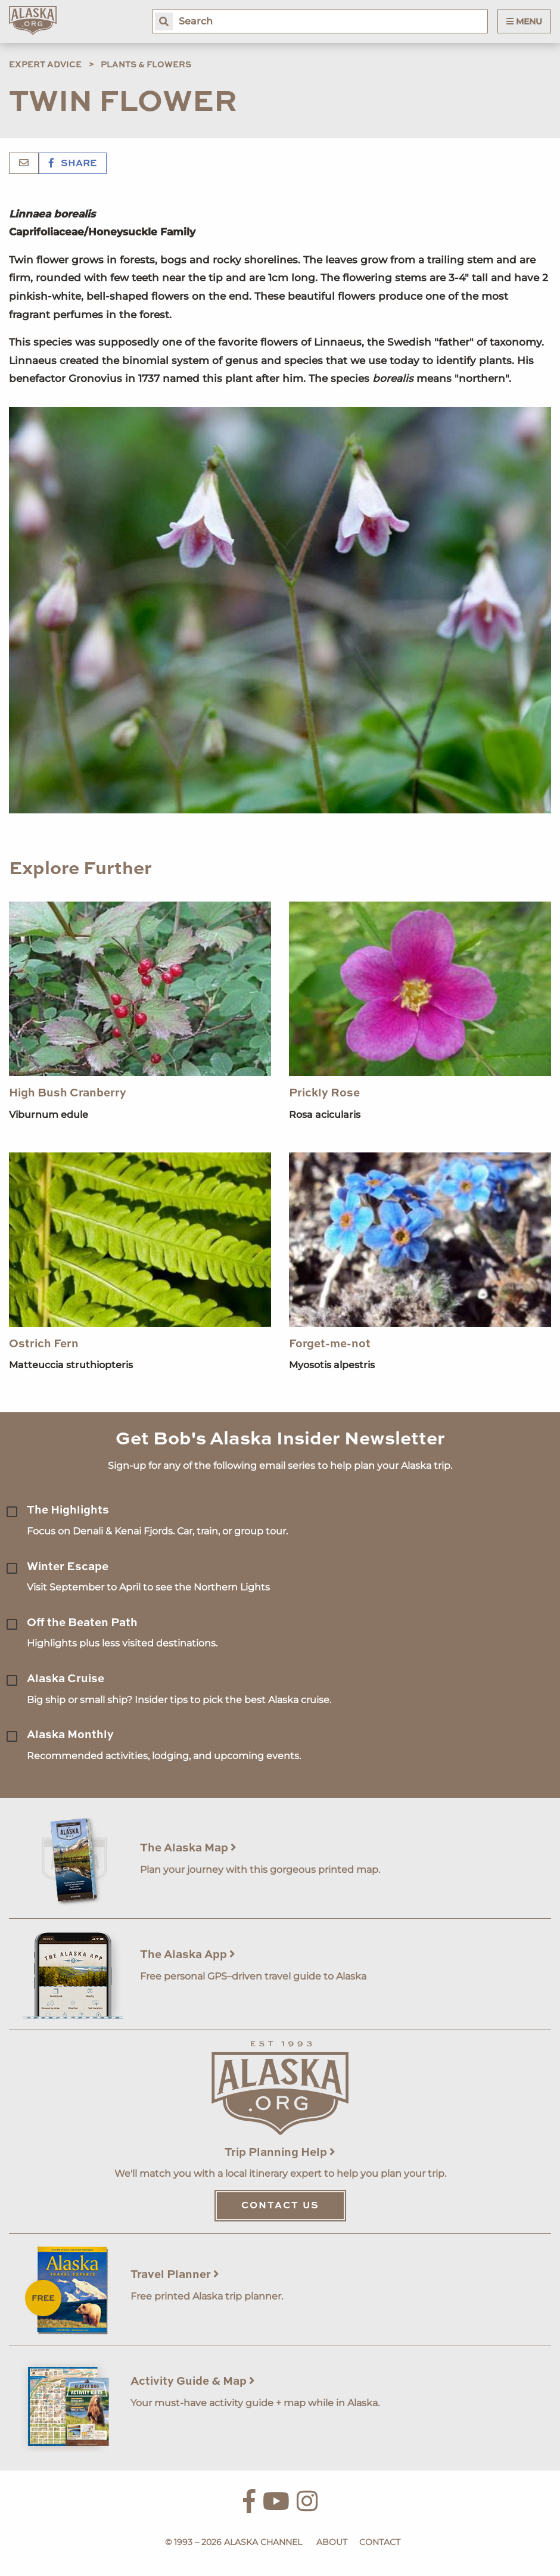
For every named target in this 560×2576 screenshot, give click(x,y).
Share (73, 164)
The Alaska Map (188, 1848)
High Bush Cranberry (67, 1093)
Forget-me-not (330, 1344)
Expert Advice (45, 65)
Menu (524, 21)
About (331, 2542)
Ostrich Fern (44, 1344)
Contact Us (280, 2206)
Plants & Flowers (146, 65)
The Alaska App (187, 1954)
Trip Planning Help (280, 2152)
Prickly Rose (324, 1093)
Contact (379, 2542)
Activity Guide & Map (192, 2381)
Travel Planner (174, 2274)
